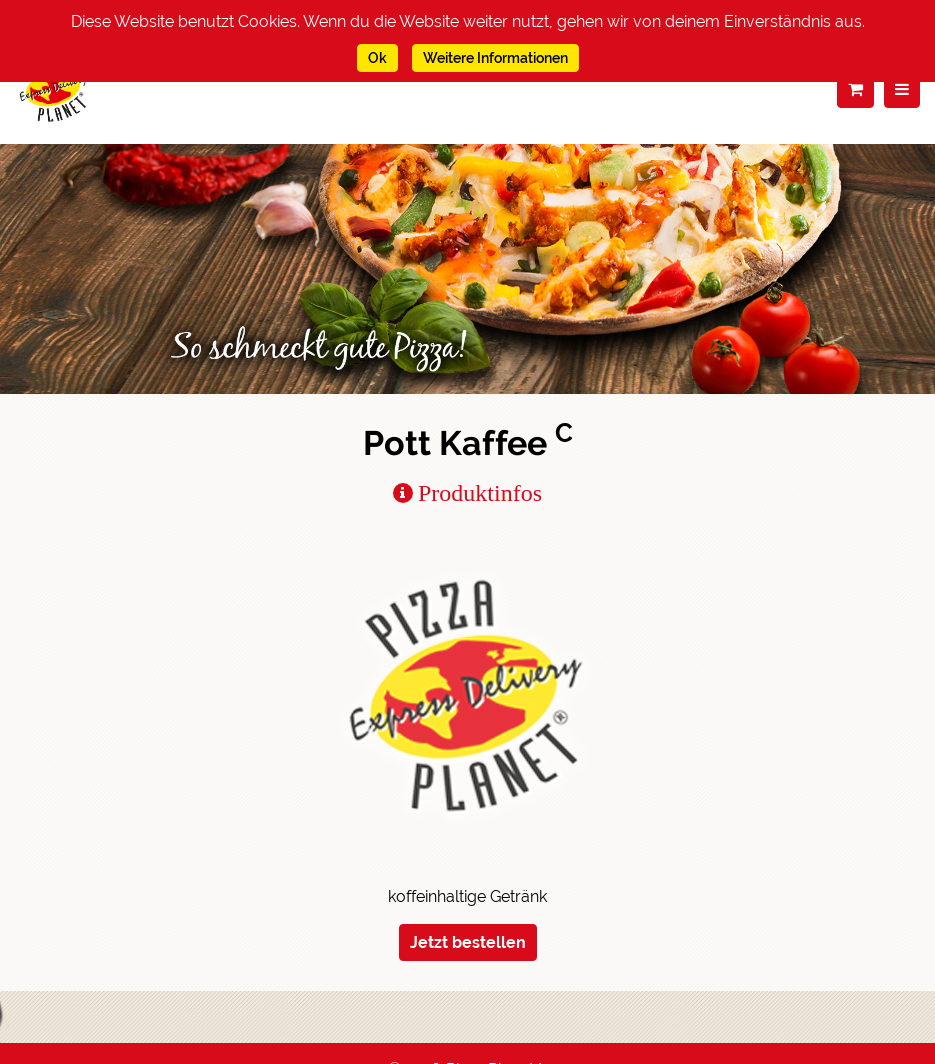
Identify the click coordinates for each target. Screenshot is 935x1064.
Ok (377, 58)
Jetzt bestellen (468, 942)
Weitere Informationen (495, 58)
